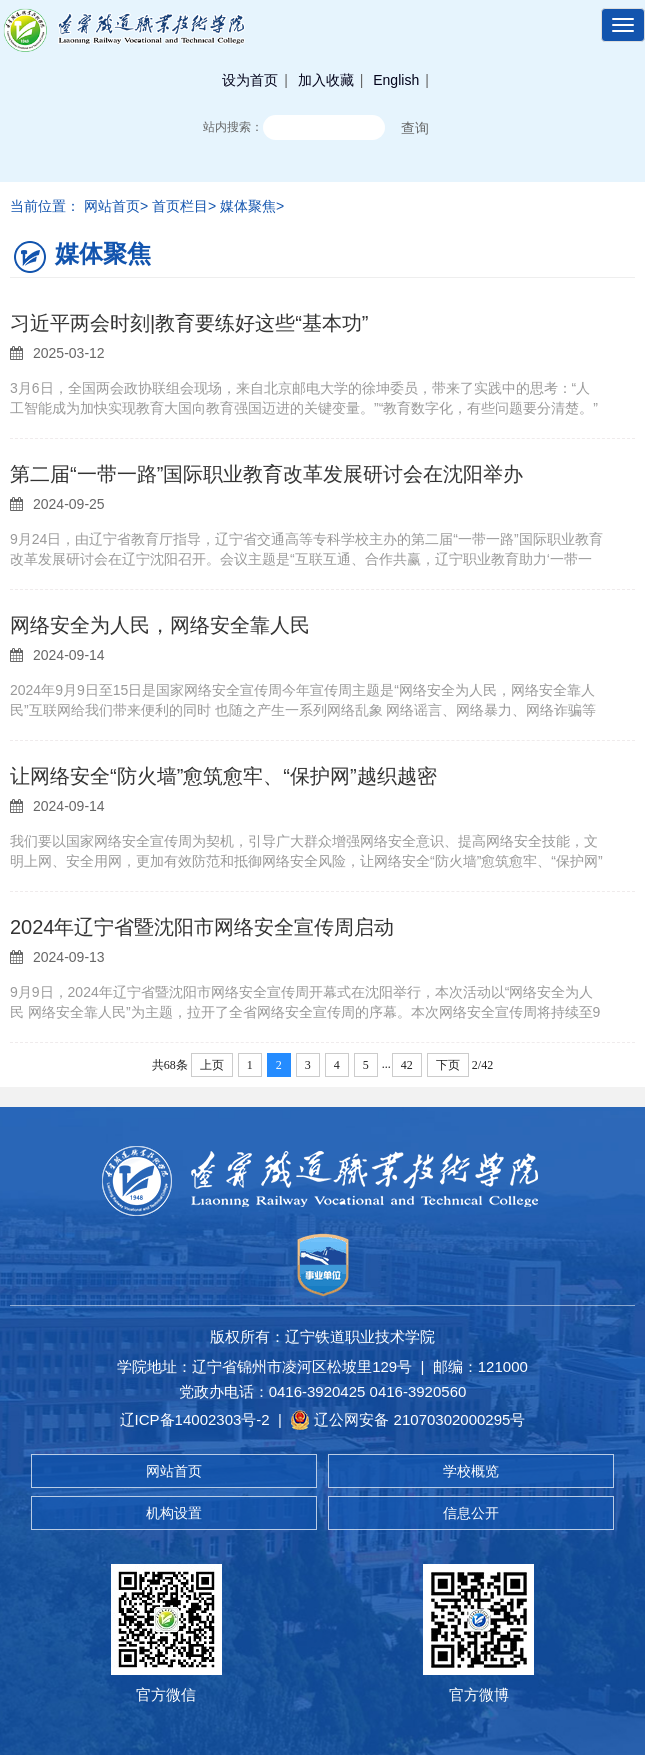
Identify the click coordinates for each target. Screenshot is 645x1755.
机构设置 (174, 1513)
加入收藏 (326, 80)
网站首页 (174, 1471)
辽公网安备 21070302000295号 (407, 1420)
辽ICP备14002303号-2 (195, 1419)
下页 (448, 1065)
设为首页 (250, 80)
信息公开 (471, 1513)
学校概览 (471, 1471)
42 (407, 1065)
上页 (212, 1065)
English (396, 80)
